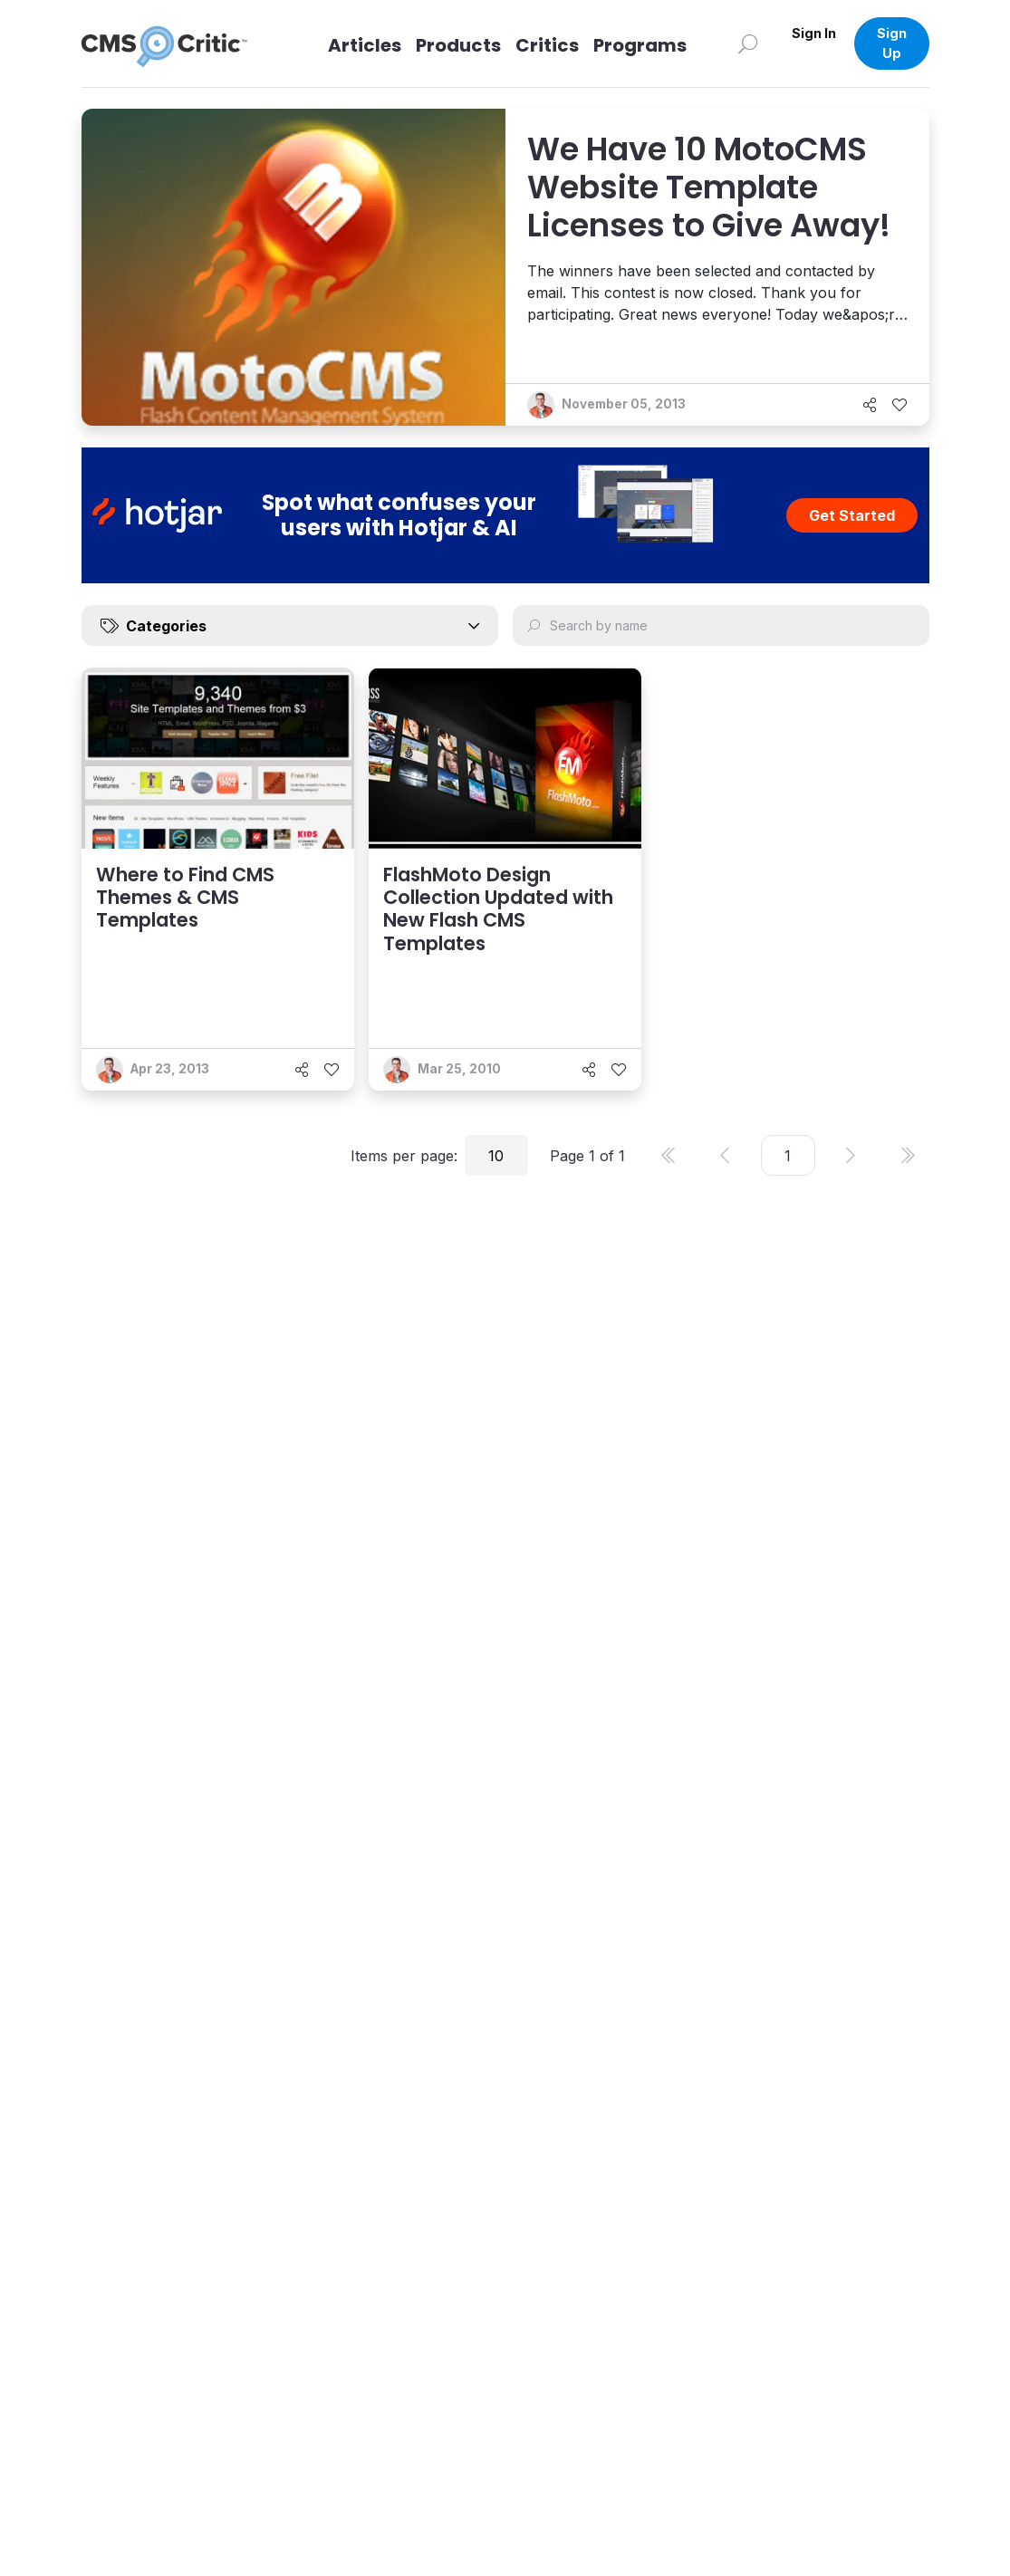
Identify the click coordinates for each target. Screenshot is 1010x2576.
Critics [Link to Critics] (547, 45)
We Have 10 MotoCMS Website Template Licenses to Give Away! (708, 187)
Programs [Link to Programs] (640, 45)
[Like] (899, 405)
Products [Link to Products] (458, 45)
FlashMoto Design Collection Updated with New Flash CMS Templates (498, 908)
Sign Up (892, 43)
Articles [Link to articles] (364, 45)
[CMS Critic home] (178, 43)
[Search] (748, 43)
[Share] (869, 405)
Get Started (852, 515)
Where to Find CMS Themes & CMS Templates (185, 897)
